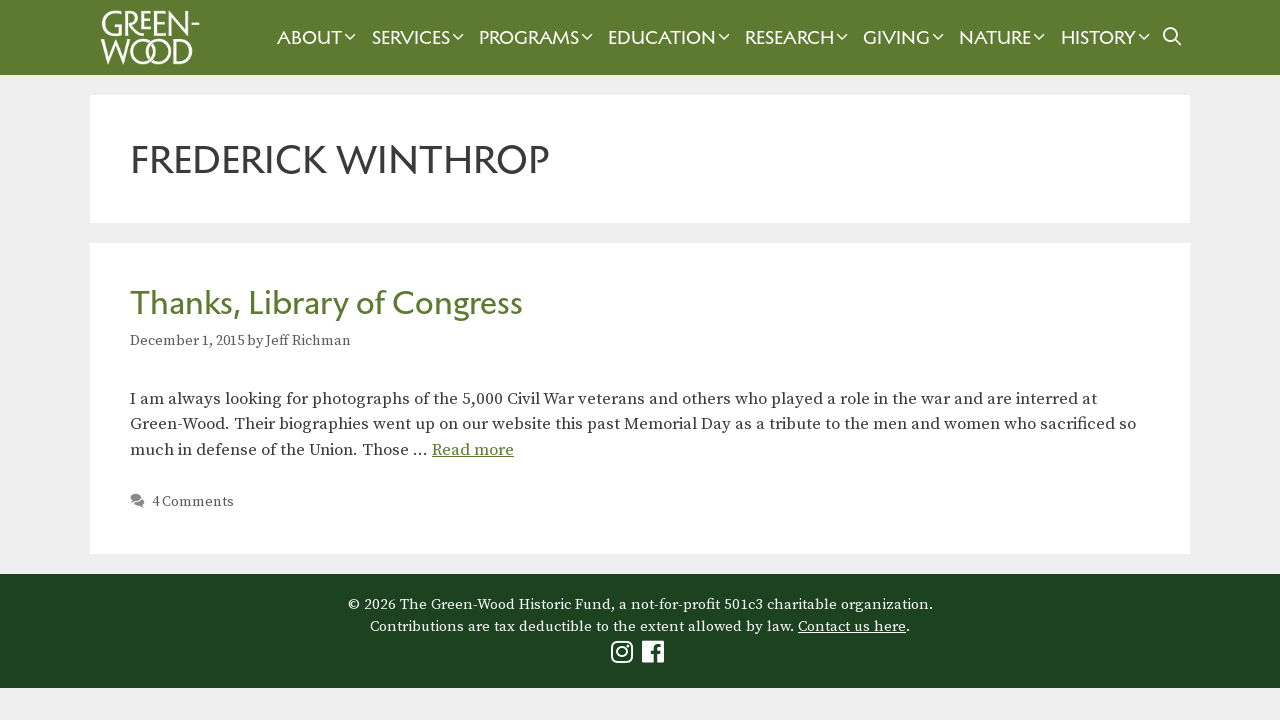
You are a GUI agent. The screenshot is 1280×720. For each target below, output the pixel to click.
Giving (906, 37)
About (319, 37)
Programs (538, 37)
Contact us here (852, 626)
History (1108, 37)
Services (420, 37)
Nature (1004, 37)
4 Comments (193, 502)
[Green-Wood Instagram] (624, 656)
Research (799, 37)
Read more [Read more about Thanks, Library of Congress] (473, 450)
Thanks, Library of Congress (326, 302)
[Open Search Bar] (1172, 37)
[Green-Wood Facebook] (655, 656)
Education (671, 37)
